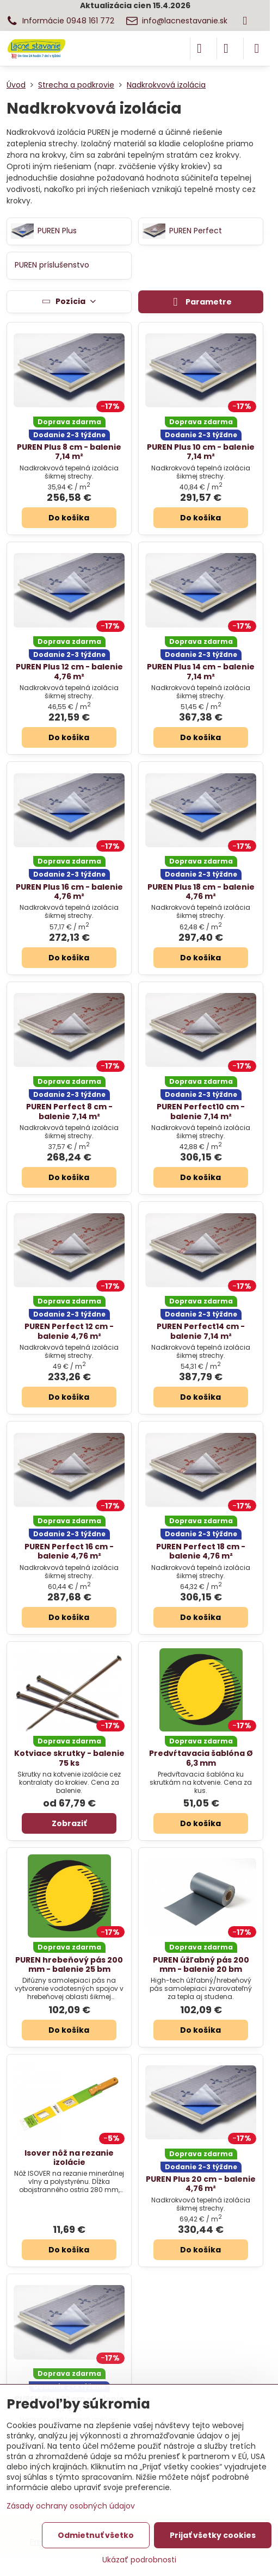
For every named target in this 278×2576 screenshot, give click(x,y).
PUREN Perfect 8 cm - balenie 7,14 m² (69, 1111)
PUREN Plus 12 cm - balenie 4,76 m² (69, 671)
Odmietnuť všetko (96, 2535)
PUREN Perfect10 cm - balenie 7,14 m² (201, 1111)
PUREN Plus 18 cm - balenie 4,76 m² (201, 892)
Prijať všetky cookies (213, 2535)
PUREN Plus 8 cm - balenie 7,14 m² (69, 452)
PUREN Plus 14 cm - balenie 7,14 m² (201, 671)
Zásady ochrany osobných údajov (71, 2505)
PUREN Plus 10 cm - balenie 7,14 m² (201, 452)
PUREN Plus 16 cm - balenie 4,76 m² (69, 892)
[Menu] (257, 48)
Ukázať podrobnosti (139, 2560)
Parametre (201, 302)
